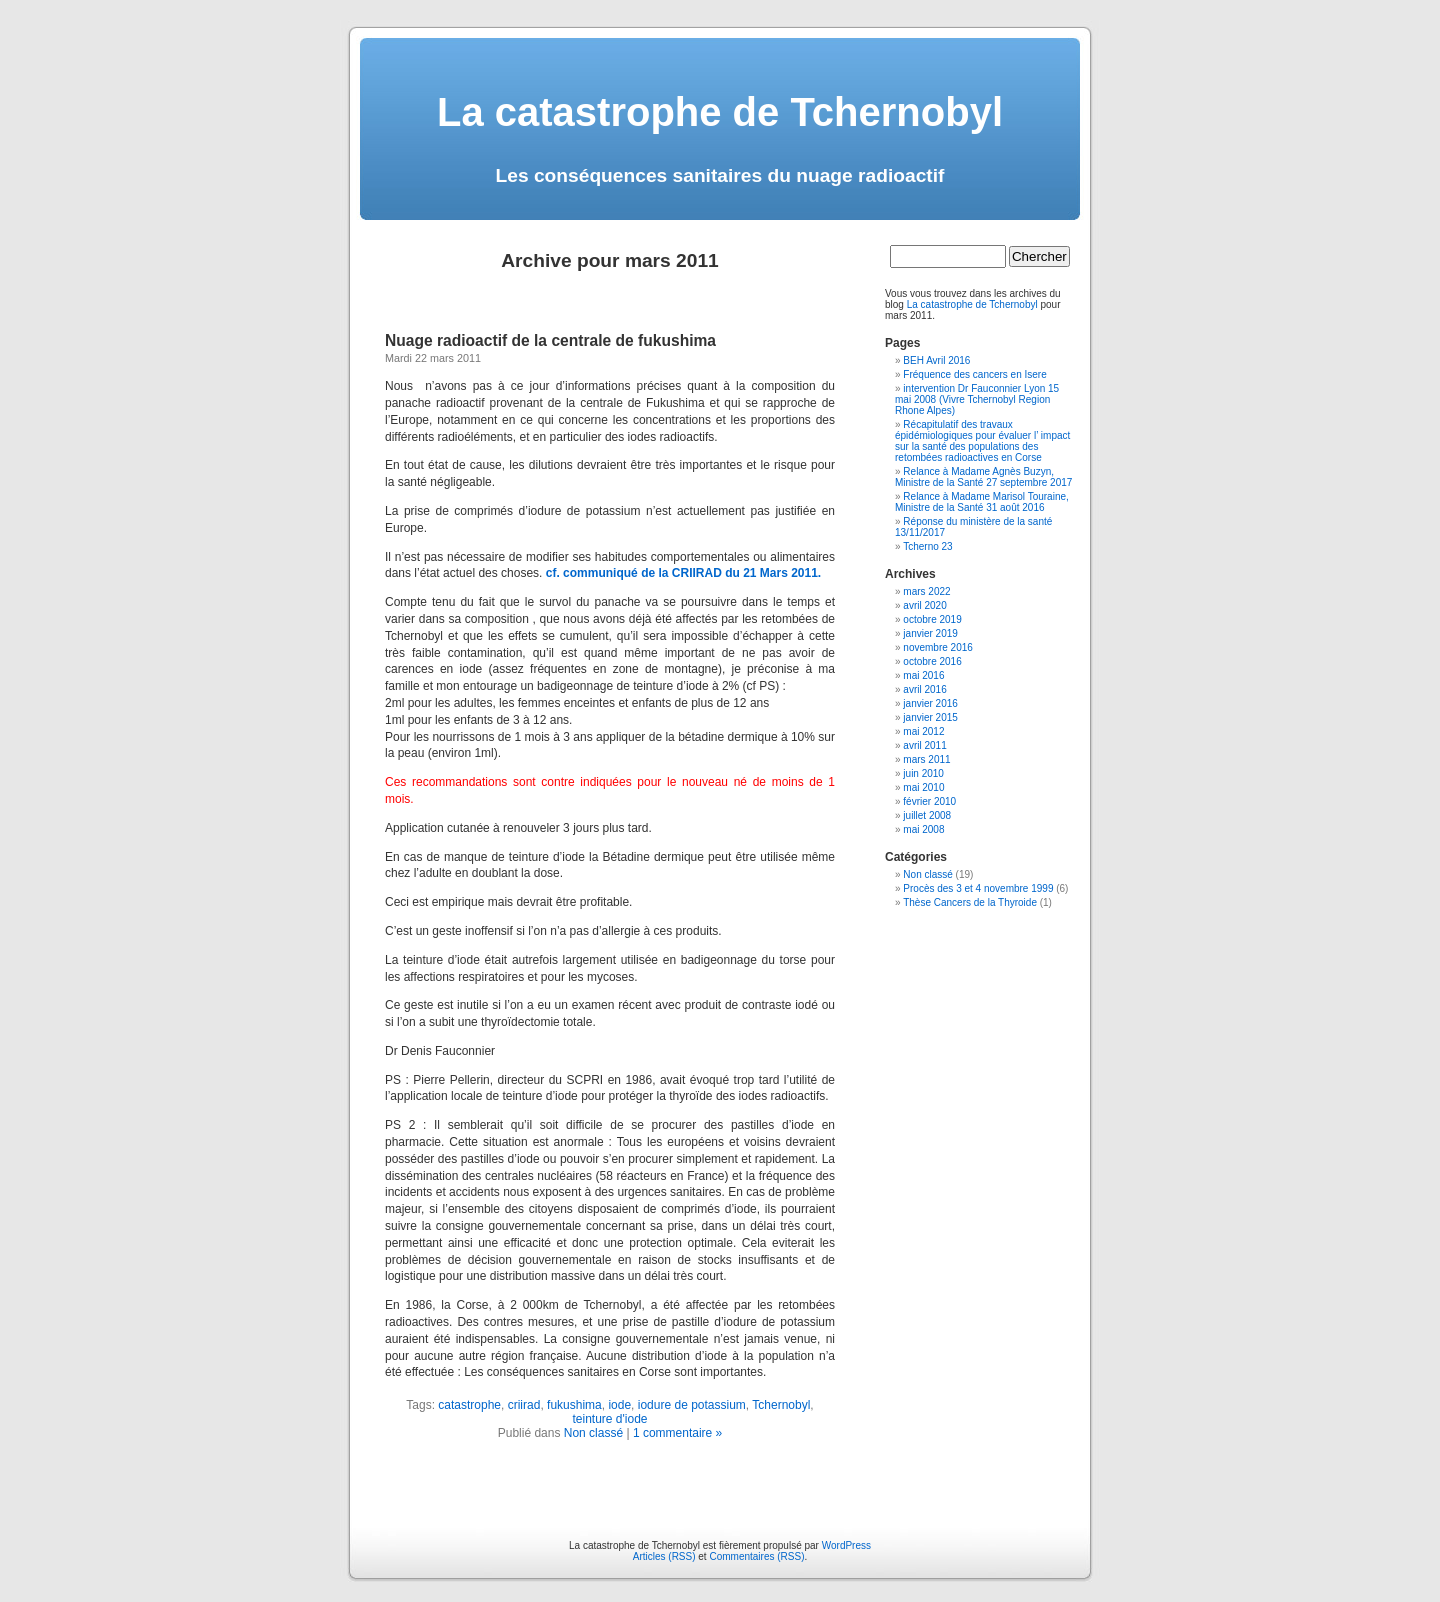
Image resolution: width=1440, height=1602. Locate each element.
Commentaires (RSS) (756, 1556)
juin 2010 (923, 773)
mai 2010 (923, 787)
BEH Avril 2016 (936, 360)
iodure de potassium (692, 1405)
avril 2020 (924, 605)
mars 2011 (926, 759)
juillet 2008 (927, 815)
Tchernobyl (781, 1405)
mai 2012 (923, 731)
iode (619, 1405)
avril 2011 (924, 745)
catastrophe (469, 1405)
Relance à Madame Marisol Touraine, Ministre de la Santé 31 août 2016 (982, 502)
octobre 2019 (932, 619)
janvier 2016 (930, 703)
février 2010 (929, 801)
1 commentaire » (677, 1433)
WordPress (846, 1545)
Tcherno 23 (927, 546)
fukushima (574, 1405)
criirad (524, 1405)
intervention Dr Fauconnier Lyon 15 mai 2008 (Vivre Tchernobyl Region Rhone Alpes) (977, 399)
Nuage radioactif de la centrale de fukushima (550, 340)
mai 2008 (923, 829)
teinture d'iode (609, 1419)
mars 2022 (926, 591)
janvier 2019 (930, 633)
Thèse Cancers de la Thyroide (970, 902)
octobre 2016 (932, 661)
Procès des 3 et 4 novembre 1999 (978, 888)
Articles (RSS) (664, 1556)
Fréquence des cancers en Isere (974, 374)
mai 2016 (923, 675)
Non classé (593, 1433)
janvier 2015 (930, 717)
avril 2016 (924, 689)
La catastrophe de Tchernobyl (720, 112)
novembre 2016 (938, 647)
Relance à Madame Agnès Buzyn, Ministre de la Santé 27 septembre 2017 (983, 477)
